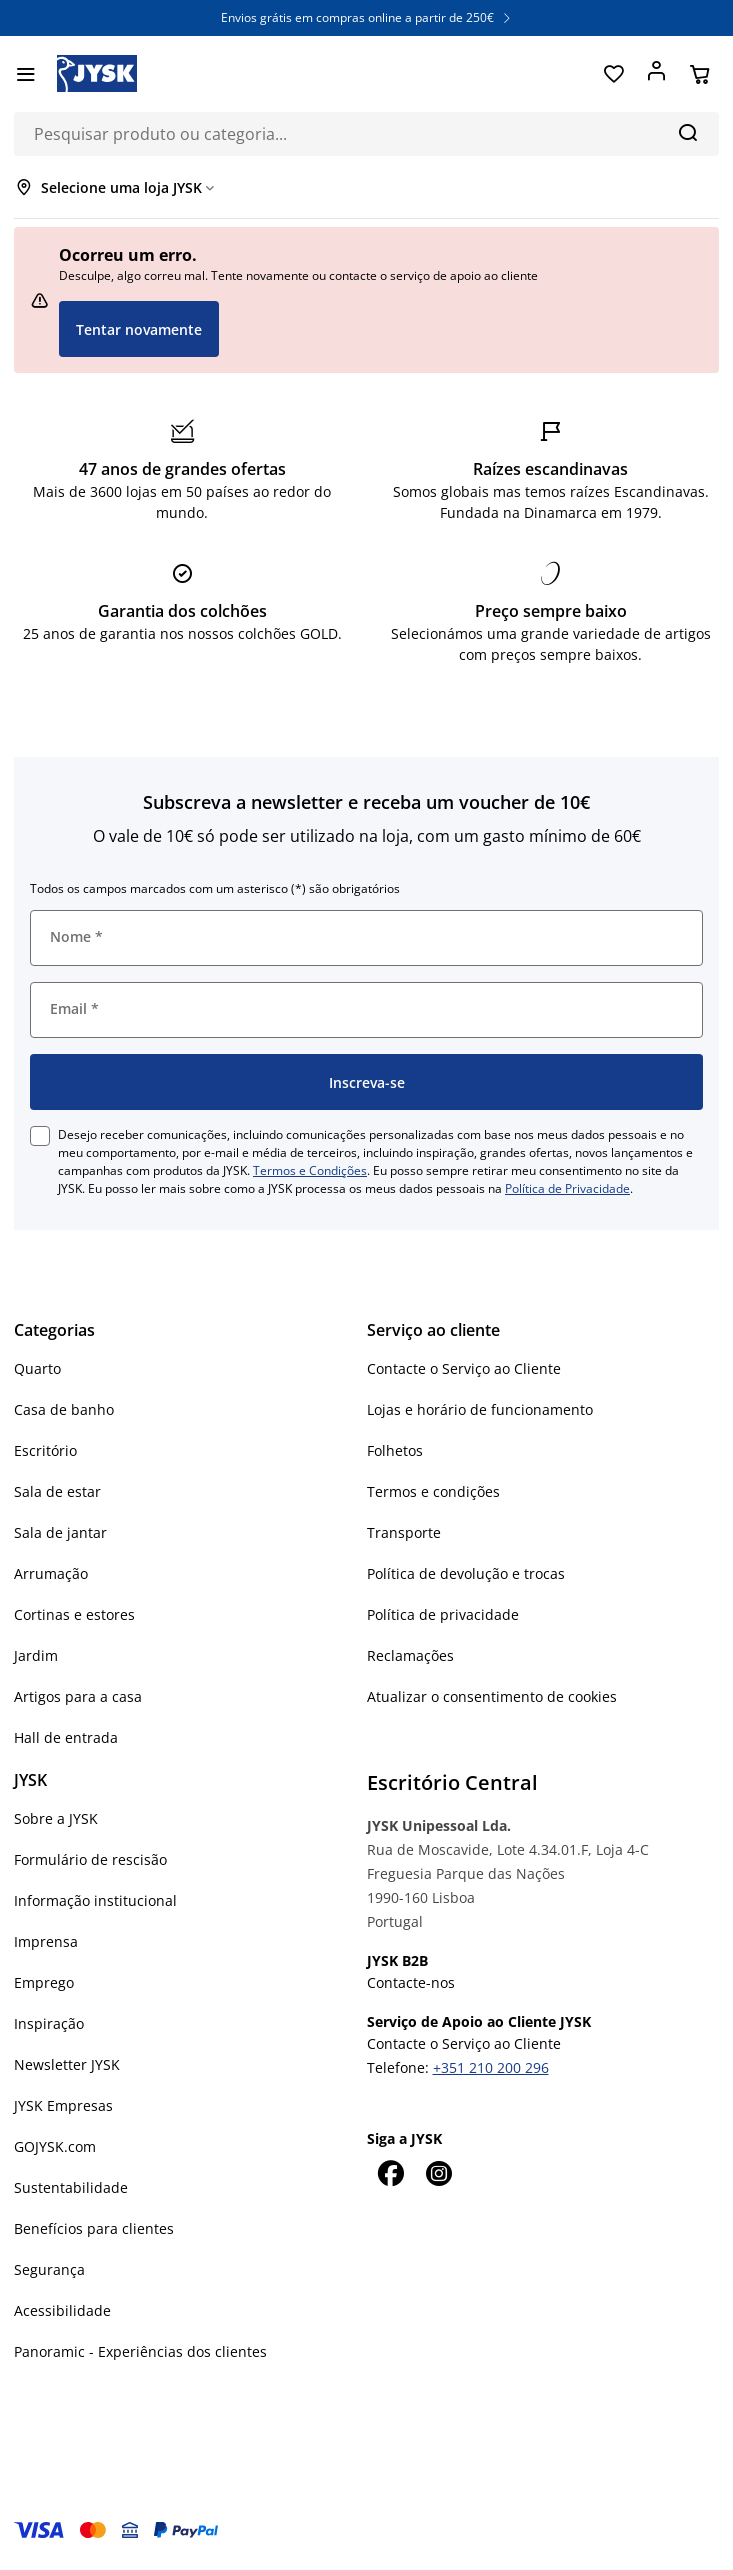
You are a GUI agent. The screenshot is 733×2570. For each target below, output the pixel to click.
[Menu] (25, 74)
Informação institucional (95, 1900)
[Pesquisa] (687, 132)
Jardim (36, 1655)
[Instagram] (439, 2173)
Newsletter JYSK (67, 2064)
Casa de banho (64, 1409)
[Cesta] (699, 74)
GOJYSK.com (55, 2146)
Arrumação (51, 1573)
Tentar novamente (139, 329)
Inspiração (49, 2023)
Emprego (44, 1982)
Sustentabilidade (71, 2187)
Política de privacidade (443, 1614)
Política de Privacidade (567, 1188)
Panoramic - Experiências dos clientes (140, 2351)
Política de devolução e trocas (466, 1573)
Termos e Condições (310, 1170)
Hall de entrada (66, 1737)
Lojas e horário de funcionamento (480, 1409)
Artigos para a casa (78, 1696)
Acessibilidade (62, 2310)
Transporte (404, 1532)
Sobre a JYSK (56, 1818)
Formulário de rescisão (90, 1859)
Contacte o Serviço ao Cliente (464, 1368)
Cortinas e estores (74, 1614)
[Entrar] (656, 74)
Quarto (37, 1368)
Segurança (49, 2269)
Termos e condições (433, 1491)
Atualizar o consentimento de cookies (492, 1696)
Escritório (45, 1450)
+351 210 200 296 (491, 2067)
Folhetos (395, 1450)
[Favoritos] (613, 74)
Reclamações (410, 1655)
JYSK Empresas (63, 2105)
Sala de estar (57, 1491)
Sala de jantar (60, 1532)
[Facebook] (391, 2173)
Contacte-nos (411, 1982)
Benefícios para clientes (94, 2228)
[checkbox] (40, 1136)
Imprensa (46, 1941)
